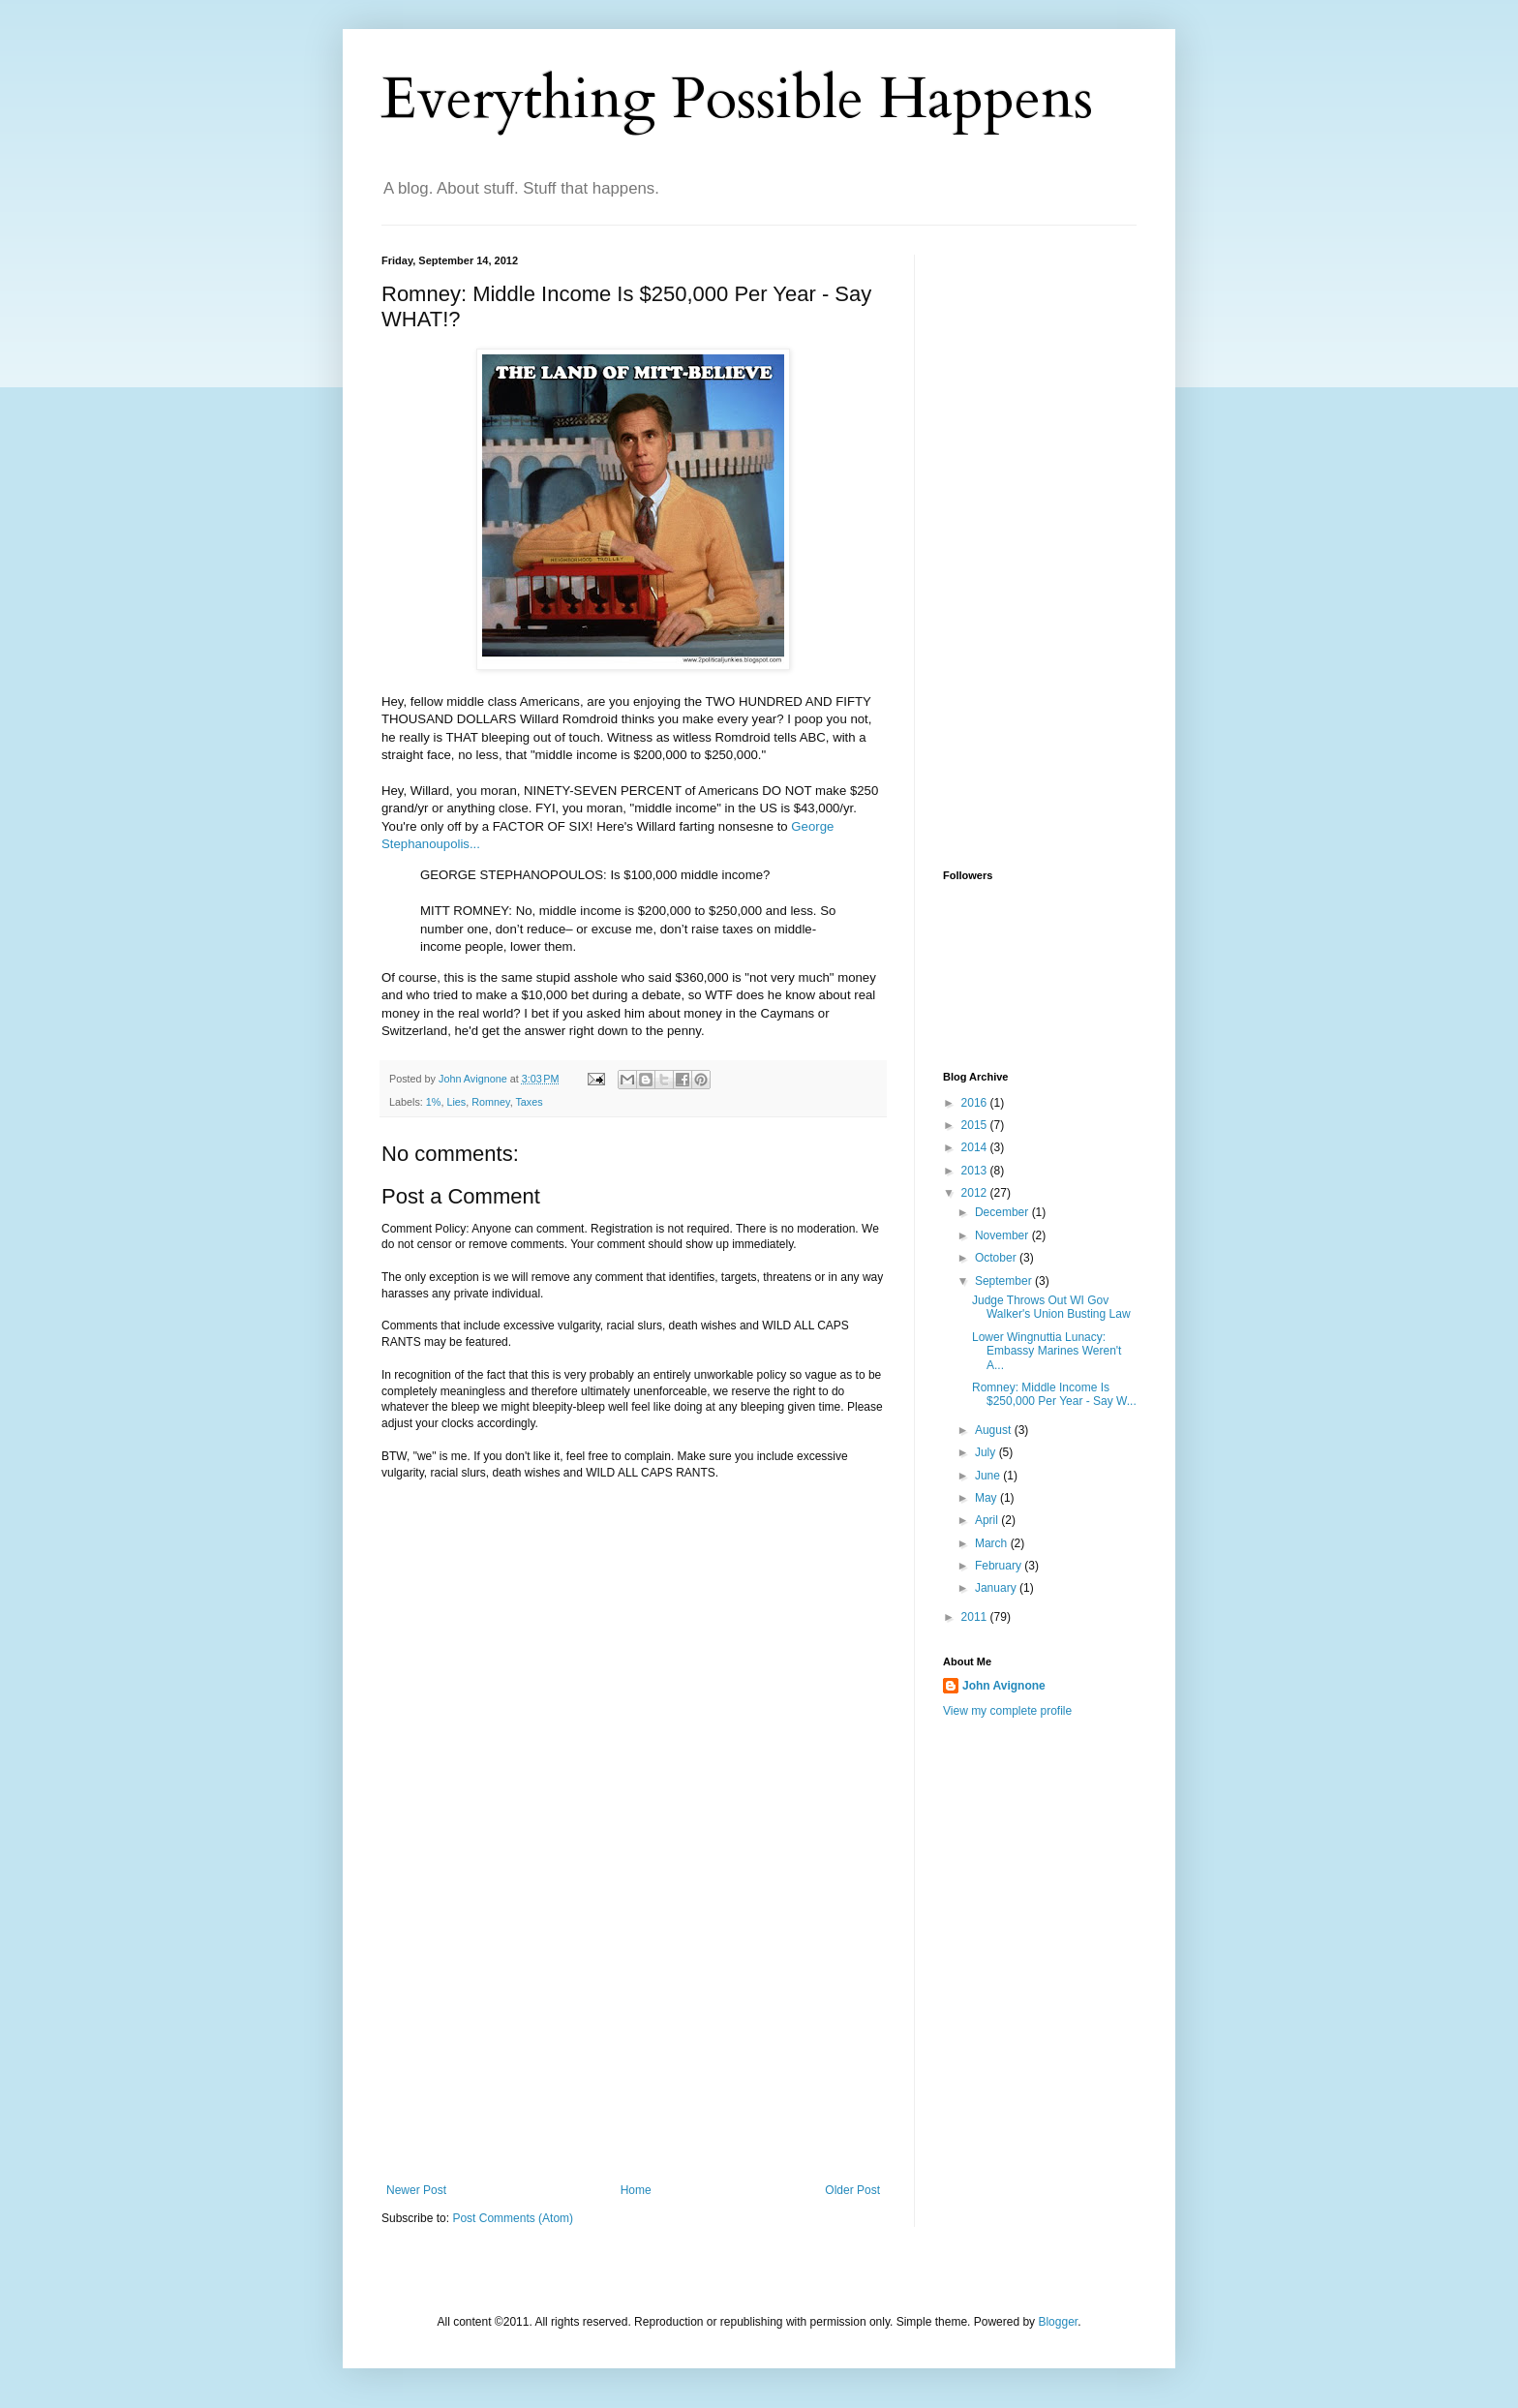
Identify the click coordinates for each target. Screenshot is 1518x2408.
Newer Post (416, 2190)
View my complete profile (1007, 1711)
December (1003, 1212)
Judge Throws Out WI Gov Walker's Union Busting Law (1051, 1307)
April (988, 1520)
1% (433, 1102)
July (987, 1452)
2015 (975, 1125)
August (995, 1430)
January (997, 1588)
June (989, 1475)
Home (636, 2190)
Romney (490, 1102)
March (993, 1543)
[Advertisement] (633, 2038)
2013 (975, 1170)
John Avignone (1004, 1685)
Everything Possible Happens (737, 99)
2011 (975, 1617)
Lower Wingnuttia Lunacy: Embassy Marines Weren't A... (1046, 1351)
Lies (456, 1102)
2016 (975, 1103)
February (999, 1565)
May (987, 1498)
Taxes (528, 1102)
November (1003, 1235)
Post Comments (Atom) (512, 2218)
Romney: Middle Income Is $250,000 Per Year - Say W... (1054, 1394)
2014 (975, 1147)
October (997, 1258)
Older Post (852, 2190)
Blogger (1058, 2322)
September (1005, 1281)
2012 (975, 1193)
